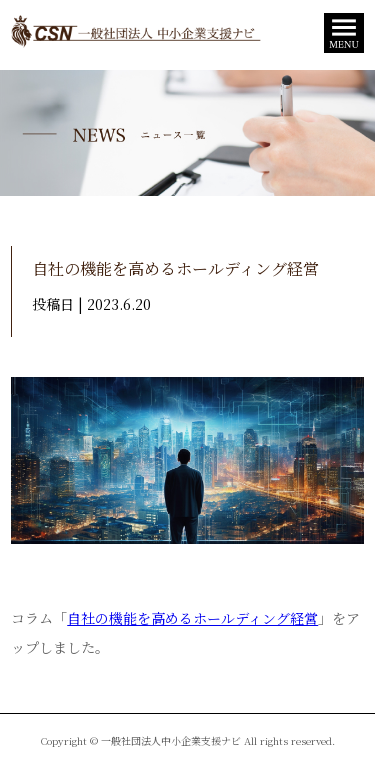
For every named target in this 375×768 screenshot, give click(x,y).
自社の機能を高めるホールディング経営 (192, 618)
